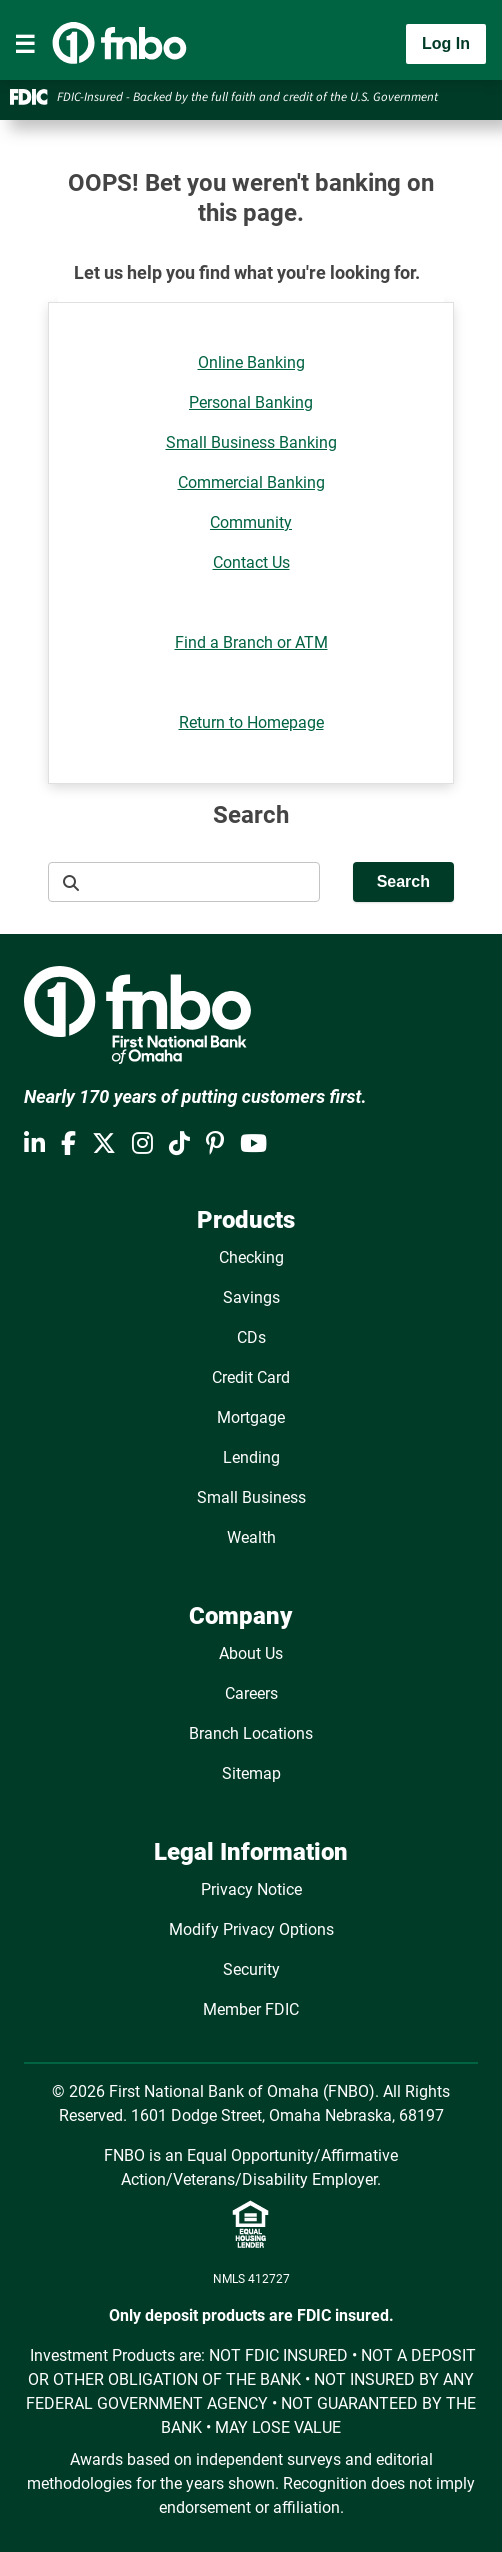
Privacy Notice (251, 1889)
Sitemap (251, 1773)
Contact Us (251, 562)
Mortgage (251, 1417)
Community (251, 522)
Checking (251, 1257)
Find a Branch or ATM (251, 642)
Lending (251, 1457)
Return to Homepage (251, 722)
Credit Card (251, 1377)
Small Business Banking (251, 442)
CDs (251, 1337)
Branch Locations (251, 1733)
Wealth (251, 1537)
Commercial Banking (251, 482)
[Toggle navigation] (25, 44)
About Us (251, 1653)
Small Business (251, 1497)
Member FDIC (251, 2009)
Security (251, 1969)
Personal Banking (251, 402)
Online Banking (251, 362)
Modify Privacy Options (251, 1929)
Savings (251, 1297)
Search (403, 881)
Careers (251, 1693)
